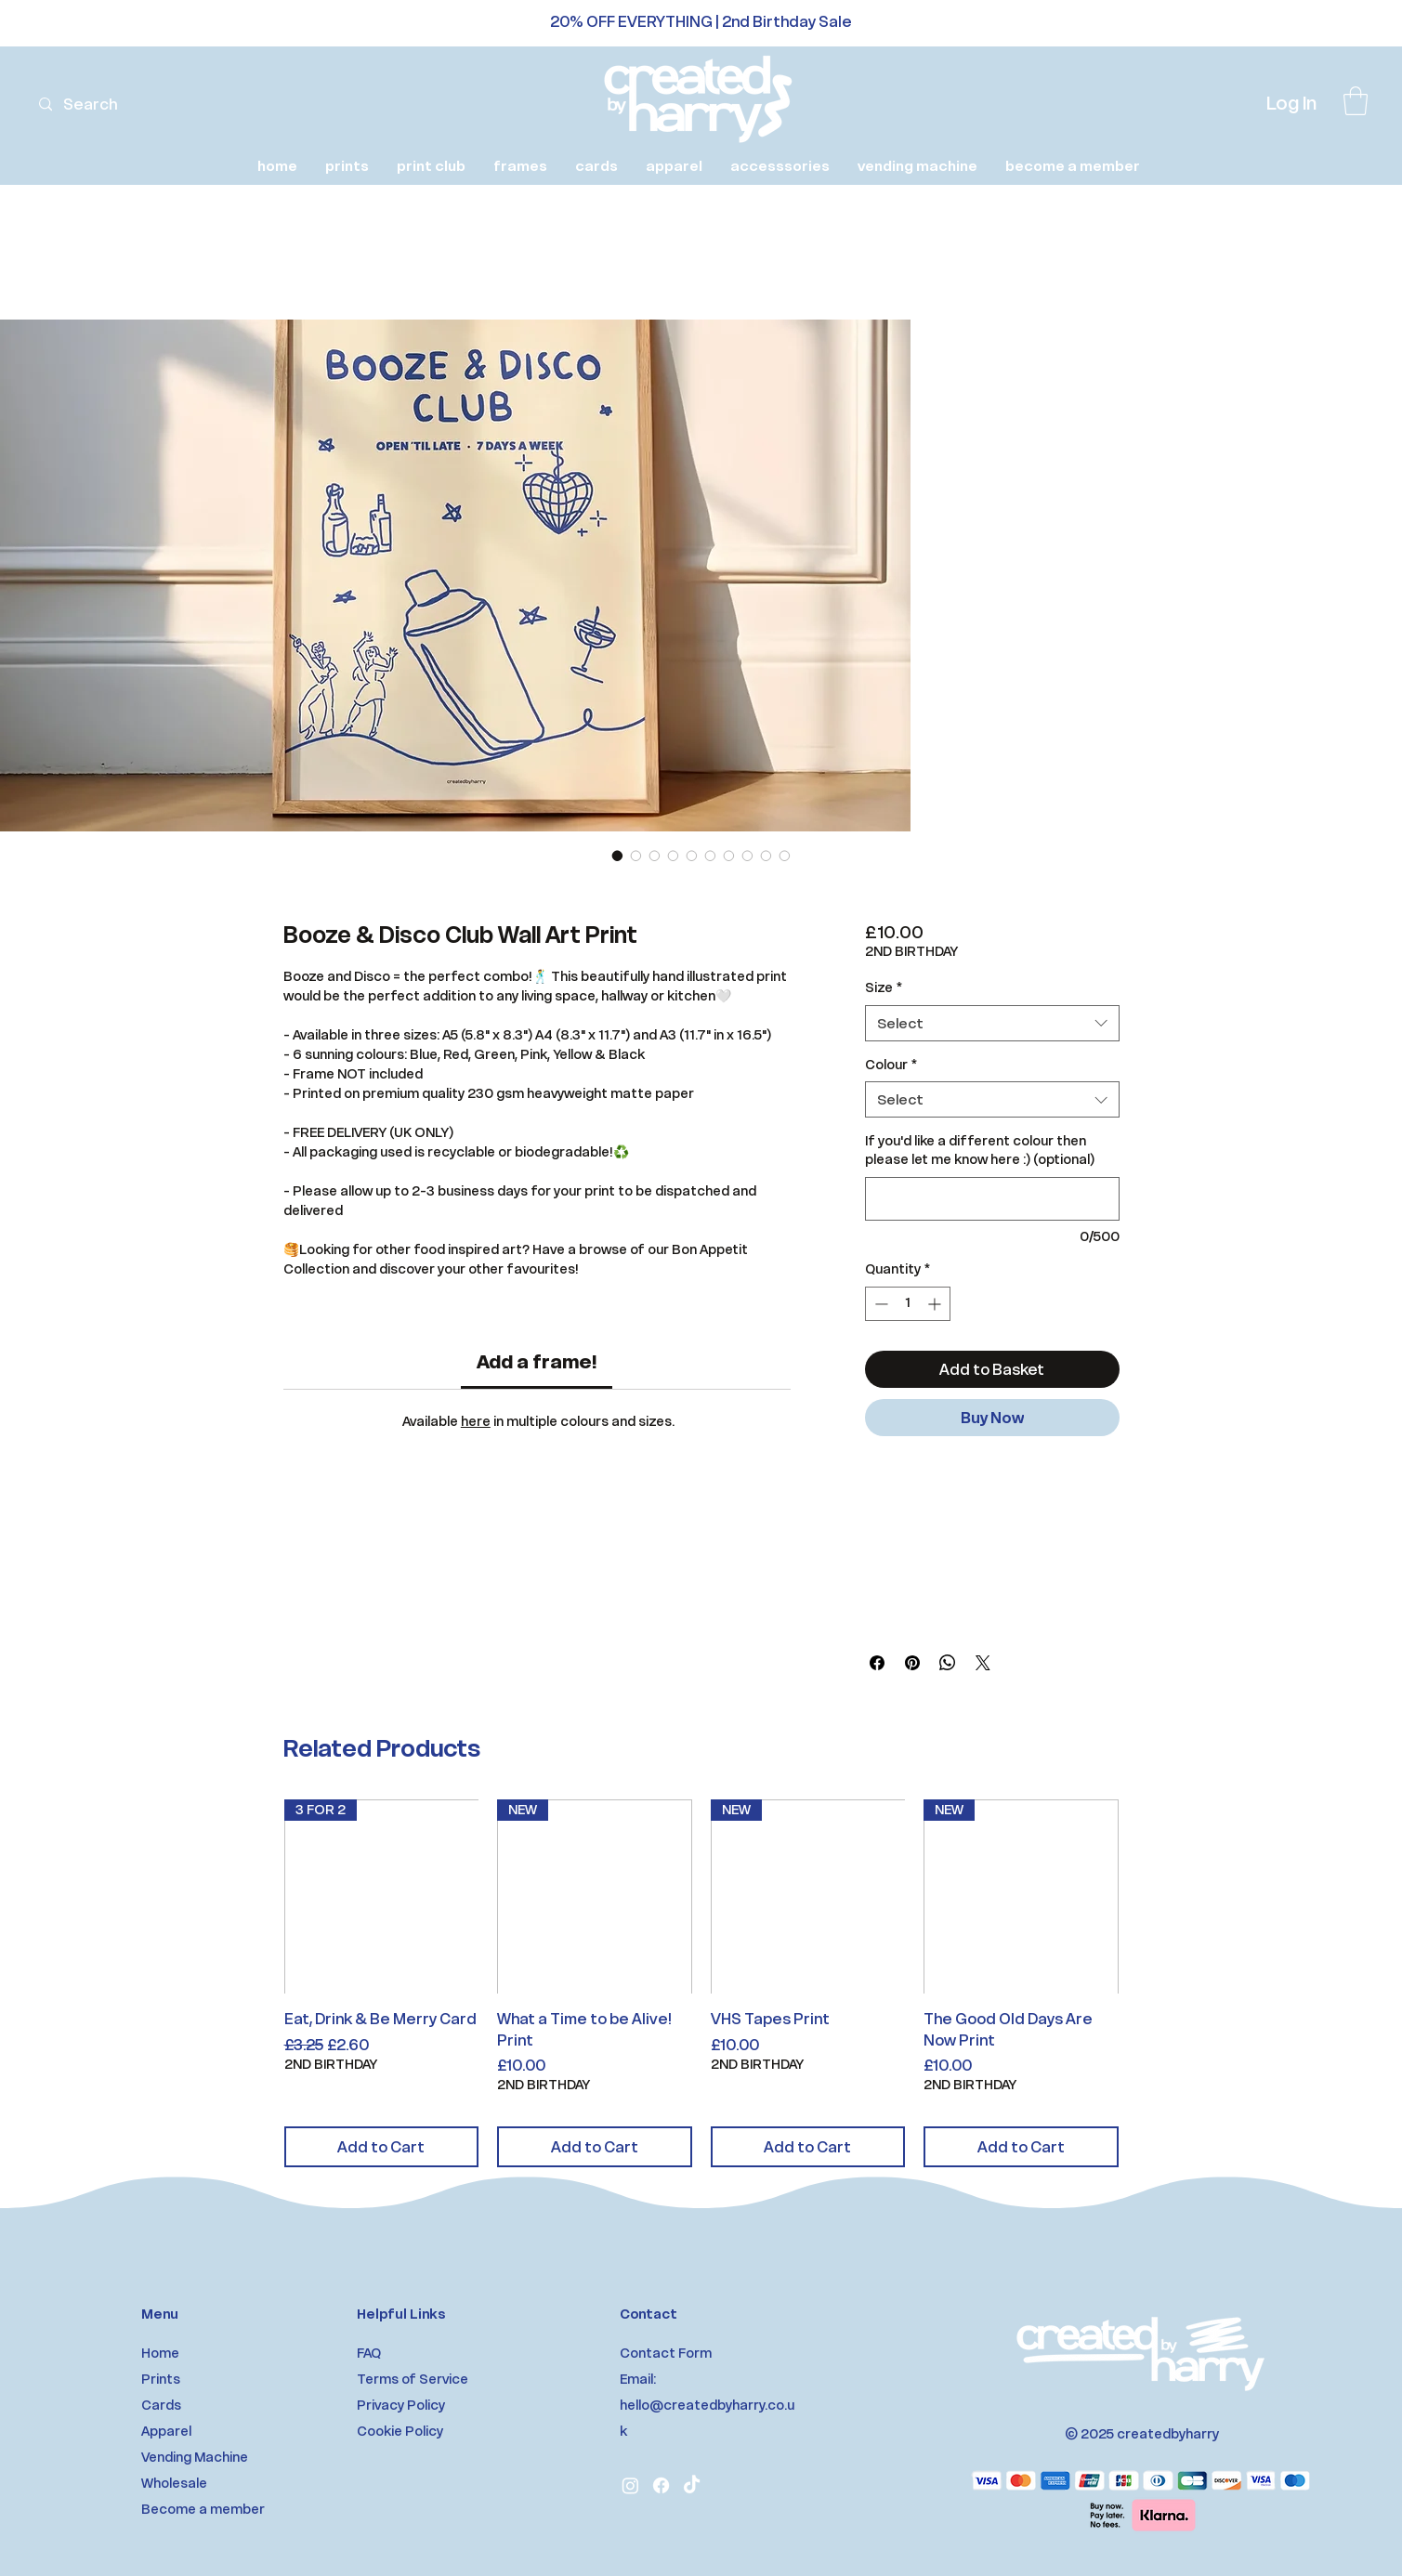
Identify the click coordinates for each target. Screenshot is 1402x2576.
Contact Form (666, 2353)
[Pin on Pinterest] (912, 1663)
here (476, 1421)
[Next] (1304, 23)
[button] (347, 165)
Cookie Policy (400, 2431)
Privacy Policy (401, 2405)
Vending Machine (194, 2457)
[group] (701, 1983)
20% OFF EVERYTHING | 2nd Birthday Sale (701, 21)
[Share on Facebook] (877, 1663)
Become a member (203, 2509)
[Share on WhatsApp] (948, 1663)
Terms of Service (412, 2379)
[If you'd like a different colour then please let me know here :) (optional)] (992, 1198)
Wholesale (174, 2483)
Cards (161, 2405)
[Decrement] (879, 1304)
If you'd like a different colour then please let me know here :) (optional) (979, 1150)
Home (160, 2353)
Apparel (166, 2431)
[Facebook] (661, 2485)
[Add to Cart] (381, 2146)
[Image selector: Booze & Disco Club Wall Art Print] (618, 855)
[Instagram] (630, 2485)
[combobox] (992, 1023)
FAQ (369, 2353)
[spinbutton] (907, 1304)
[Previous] (97, 23)
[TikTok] (691, 2485)
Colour (891, 1064)
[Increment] (936, 1304)
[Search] (116, 104)
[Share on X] (983, 1663)
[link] (1355, 100)
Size (883, 987)
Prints (160, 2379)
